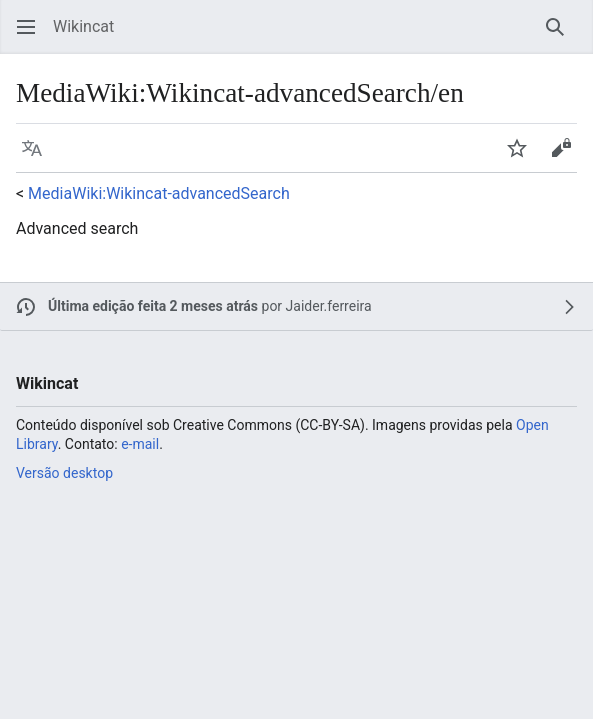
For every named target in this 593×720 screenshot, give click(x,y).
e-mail (140, 444)
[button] (26, 27)
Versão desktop (64, 473)
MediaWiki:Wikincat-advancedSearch (159, 193)
